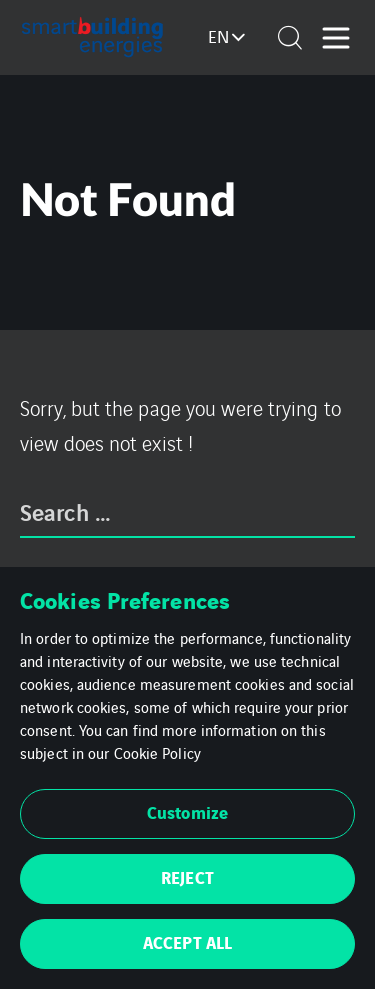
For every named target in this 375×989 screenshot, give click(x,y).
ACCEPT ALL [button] (187, 941)
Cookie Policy (157, 752)
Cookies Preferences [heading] (125, 599)
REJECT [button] (187, 876)
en (218, 36)
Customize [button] (187, 811)
